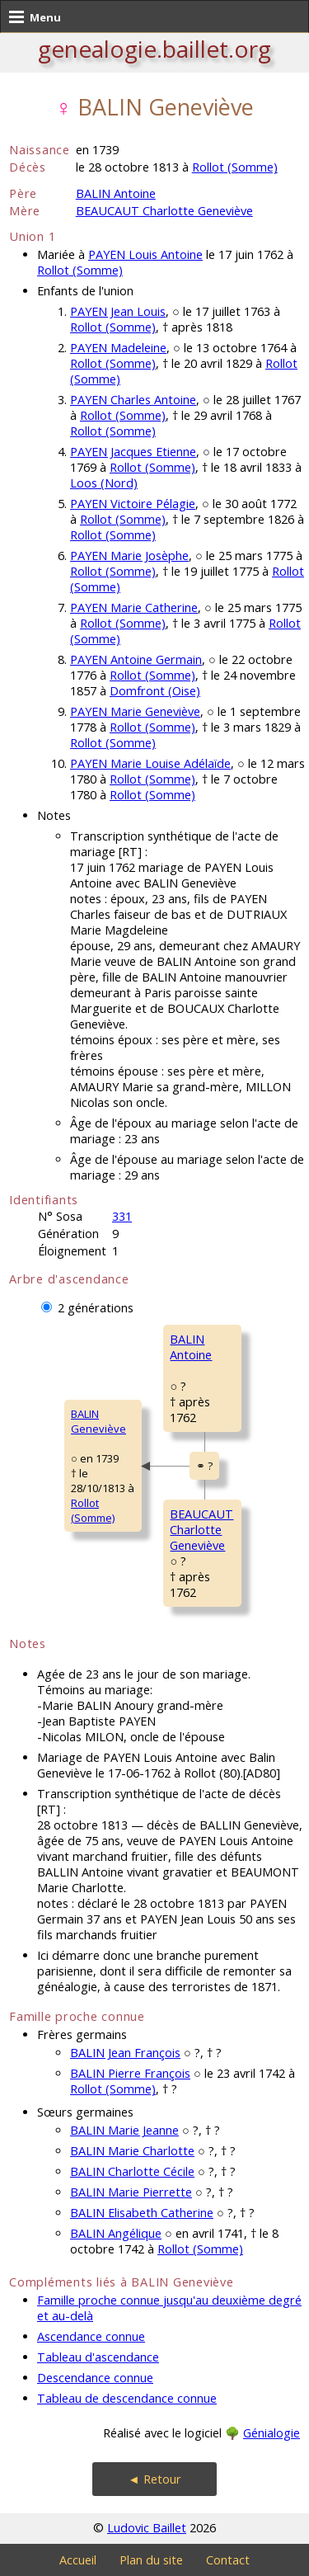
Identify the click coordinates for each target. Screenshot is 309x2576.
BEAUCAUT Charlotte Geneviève (164, 211)
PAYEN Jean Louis (118, 311)
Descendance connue (95, 2377)
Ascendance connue (91, 2336)
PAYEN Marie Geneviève (135, 711)
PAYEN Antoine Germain (136, 659)
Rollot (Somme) (235, 167)
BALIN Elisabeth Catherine (141, 2212)
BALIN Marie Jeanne (124, 2130)
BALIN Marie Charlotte (132, 2151)
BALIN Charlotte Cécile (132, 2171)
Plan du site (151, 2560)
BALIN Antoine (116, 193)
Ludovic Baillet (146, 2528)
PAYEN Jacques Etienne (133, 451)
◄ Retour (154, 2479)
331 (122, 1216)
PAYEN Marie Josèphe (129, 555)
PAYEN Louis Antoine (145, 254)
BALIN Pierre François (130, 2073)
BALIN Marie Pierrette (131, 2192)
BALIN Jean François (125, 2052)
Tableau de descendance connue (127, 2398)
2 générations (95, 1308)
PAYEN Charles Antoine (133, 399)
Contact (228, 2560)
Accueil (77, 2560)
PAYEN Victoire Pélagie (132, 503)
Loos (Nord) (104, 483)
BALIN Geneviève (98, 1421)
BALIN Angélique (116, 2233)
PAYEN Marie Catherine (134, 607)
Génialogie (271, 2433)
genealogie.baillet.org (154, 48)
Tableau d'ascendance (98, 2357)
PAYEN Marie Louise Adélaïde (150, 763)
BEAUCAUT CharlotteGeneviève (201, 1529)
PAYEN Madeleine (118, 348)
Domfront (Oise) (155, 691)
